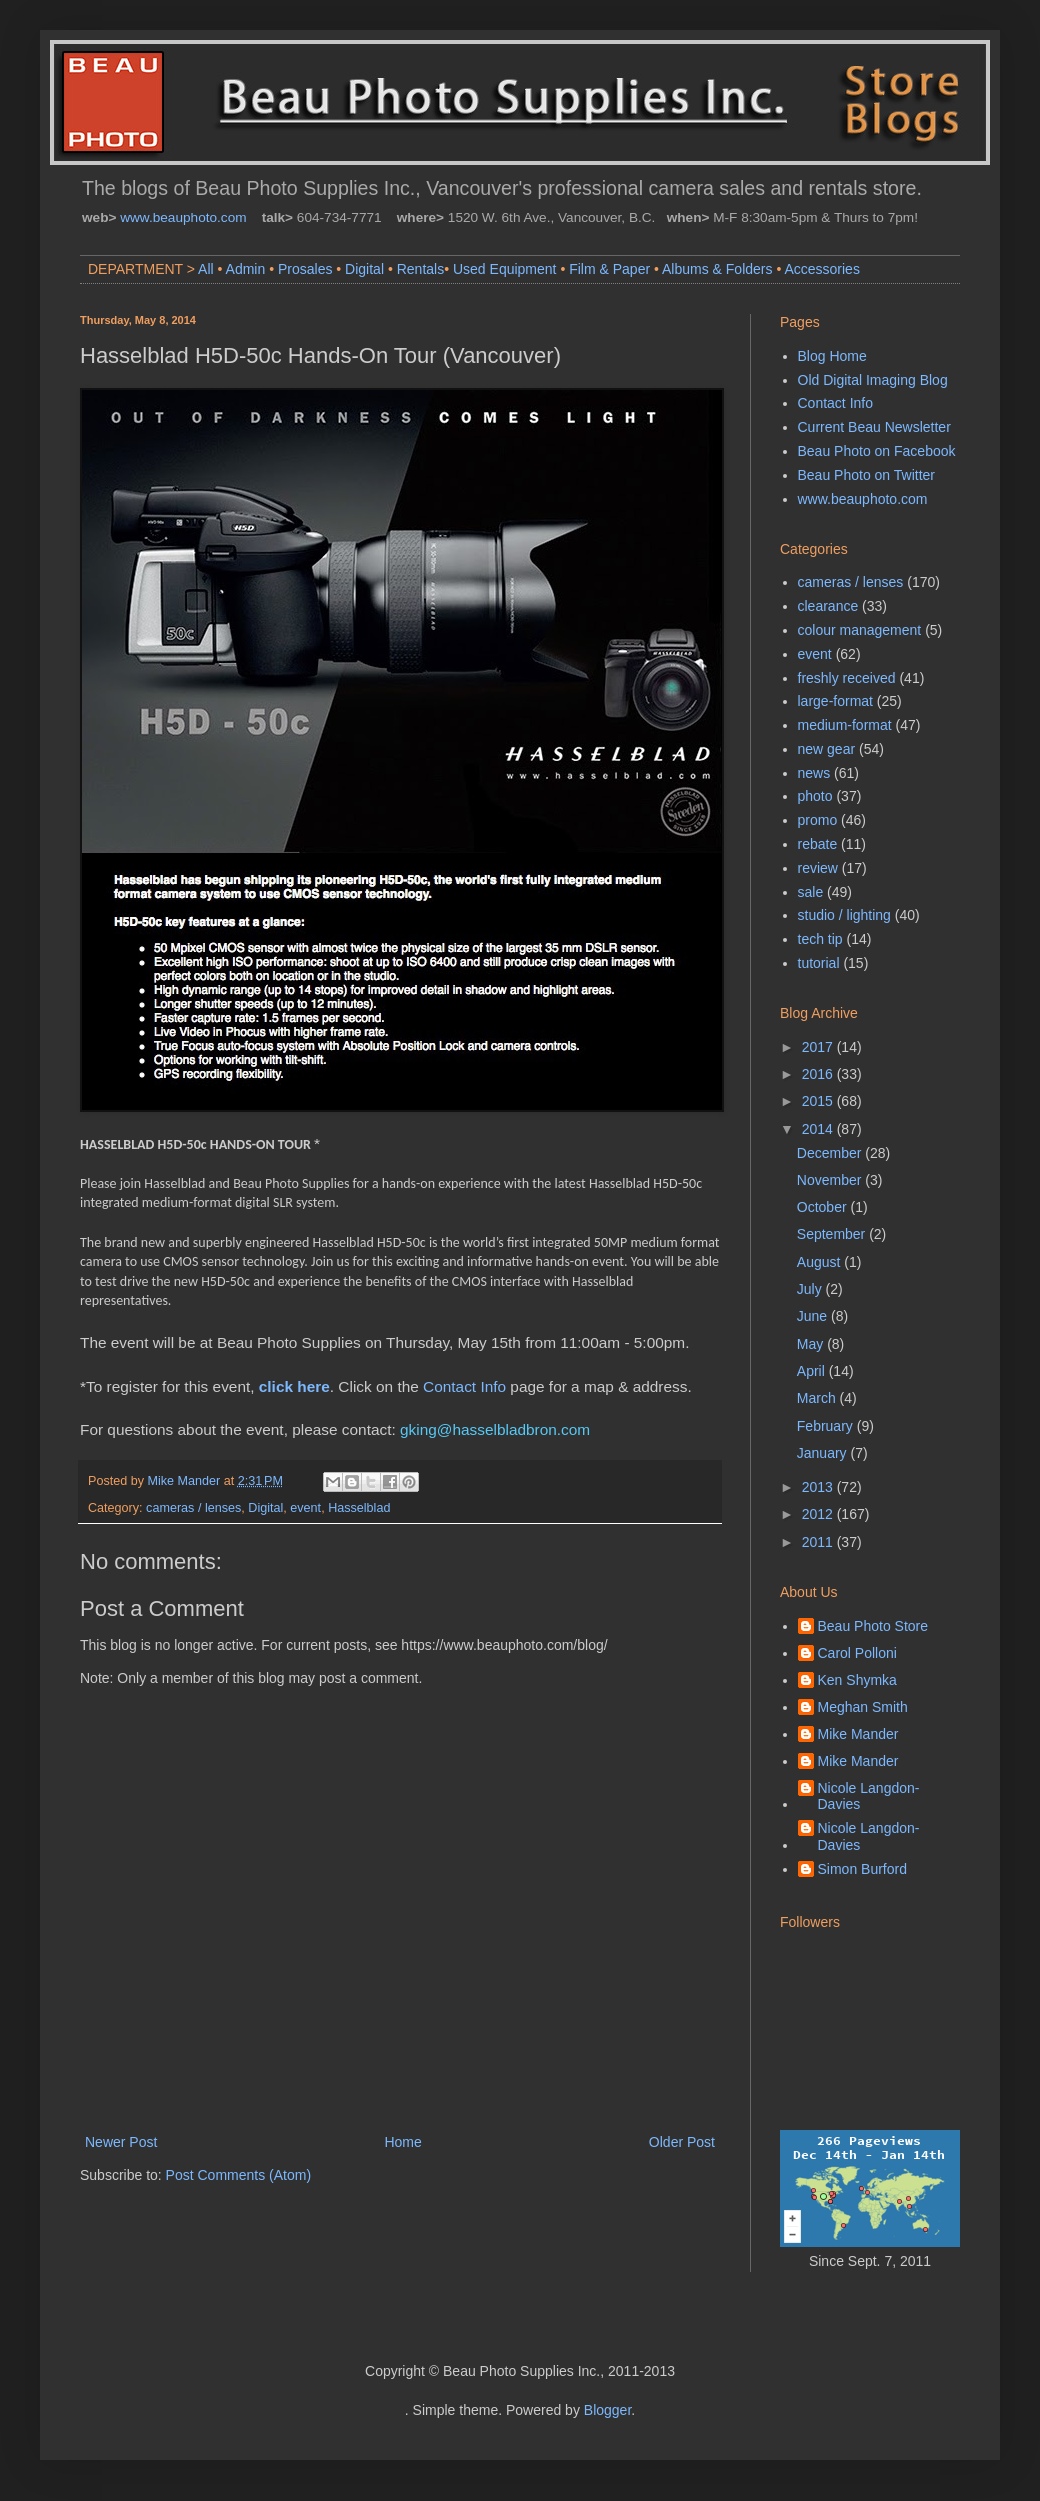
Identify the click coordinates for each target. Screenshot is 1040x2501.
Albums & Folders (717, 269)
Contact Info (464, 1386)
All (206, 269)
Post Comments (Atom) (238, 2175)
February (827, 1426)
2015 (819, 1101)
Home (402, 2142)
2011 (819, 1542)
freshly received (847, 678)
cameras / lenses (193, 1508)
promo (818, 820)
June (814, 1316)
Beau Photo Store (873, 1626)
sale (811, 892)
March (818, 1398)
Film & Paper (609, 269)
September (833, 1234)
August (820, 1262)
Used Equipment (505, 269)
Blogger (607, 2410)
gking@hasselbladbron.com (495, 1429)
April (813, 1371)
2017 (819, 1047)
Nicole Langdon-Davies (869, 1796)
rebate (818, 844)
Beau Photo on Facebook (877, 451)
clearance (828, 606)
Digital (364, 269)
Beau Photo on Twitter (867, 475)
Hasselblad (359, 1508)
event (305, 1508)
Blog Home (832, 356)
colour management (860, 630)
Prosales (305, 269)
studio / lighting (844, 915)
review (818, 868)
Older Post (682, 2142)
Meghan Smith (863, 1707)
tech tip (820, 939)
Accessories (821, 269)
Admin (246, 269)
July (811, 1289)
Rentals (420, 269)
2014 (819, 1129)
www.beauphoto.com (183, 217)
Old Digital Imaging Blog (873, 380)
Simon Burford (862, 1869)
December (831, 1153)
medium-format (845, 725)
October (824, 1207)
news (814, 773)
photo (815, 796)
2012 (819, 1514)
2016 (819, 1074)
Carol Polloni (857, 1653)
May (812, 1344)
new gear (827, 749)
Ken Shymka (857, 1680)
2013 (819, 1487)
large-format (835, 701)
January (824, 1453)
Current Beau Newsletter (874, 427)
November (831, 1180)
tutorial (819, 963)
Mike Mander (858, 1734)
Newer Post (121, 2142)
